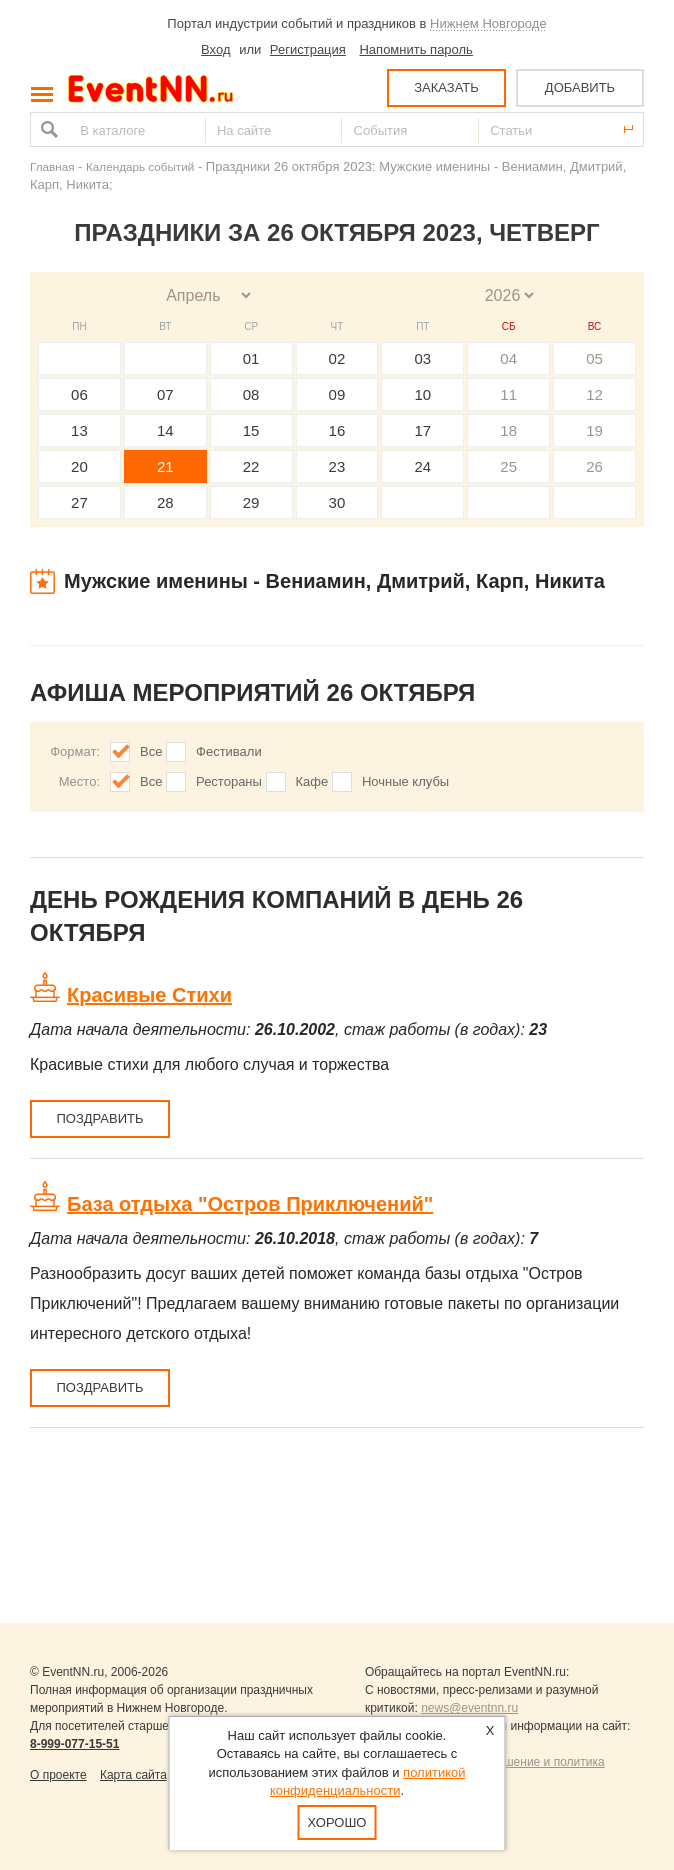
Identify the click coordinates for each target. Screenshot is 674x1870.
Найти (47, 129)
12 (594, 394)
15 (251, 430)
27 (79, 502)
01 (251, 358)
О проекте (58, 1775)
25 (508, 466)
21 (165, 466)
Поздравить (99, 1118)
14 (165, 430)
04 (508, 358)
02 (337, 358)
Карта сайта (133, 1775)
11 (508, 394)
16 (337, 430)
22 (251, 466)
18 (508, 430)
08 (251, 394)
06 (79, 394)
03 (422, 358)
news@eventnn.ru (469, 1708)
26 (594, 466)
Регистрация (308, 49)
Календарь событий (140, 166)
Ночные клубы (405, 781)
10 (422, 394)
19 (594, 430)
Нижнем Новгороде (488, 23)
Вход (215, 49)
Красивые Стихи (149, 995)
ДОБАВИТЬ (580, 87)
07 (165, 394)
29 (251, 502)
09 (337, 394)
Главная (52, 166)
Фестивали (229, 751)
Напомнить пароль (415, 49)
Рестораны (229, 781)
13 (79, 430)
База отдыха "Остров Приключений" (250, 1204)
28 (165, 502)
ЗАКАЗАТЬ (446, 87)
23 (337, 466)
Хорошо (337, 1822)
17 (422, 430)
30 (337, 502)
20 (79, 466)
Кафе (312, 781)
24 (422, 466)
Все (151, 751)
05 (594, 358)
